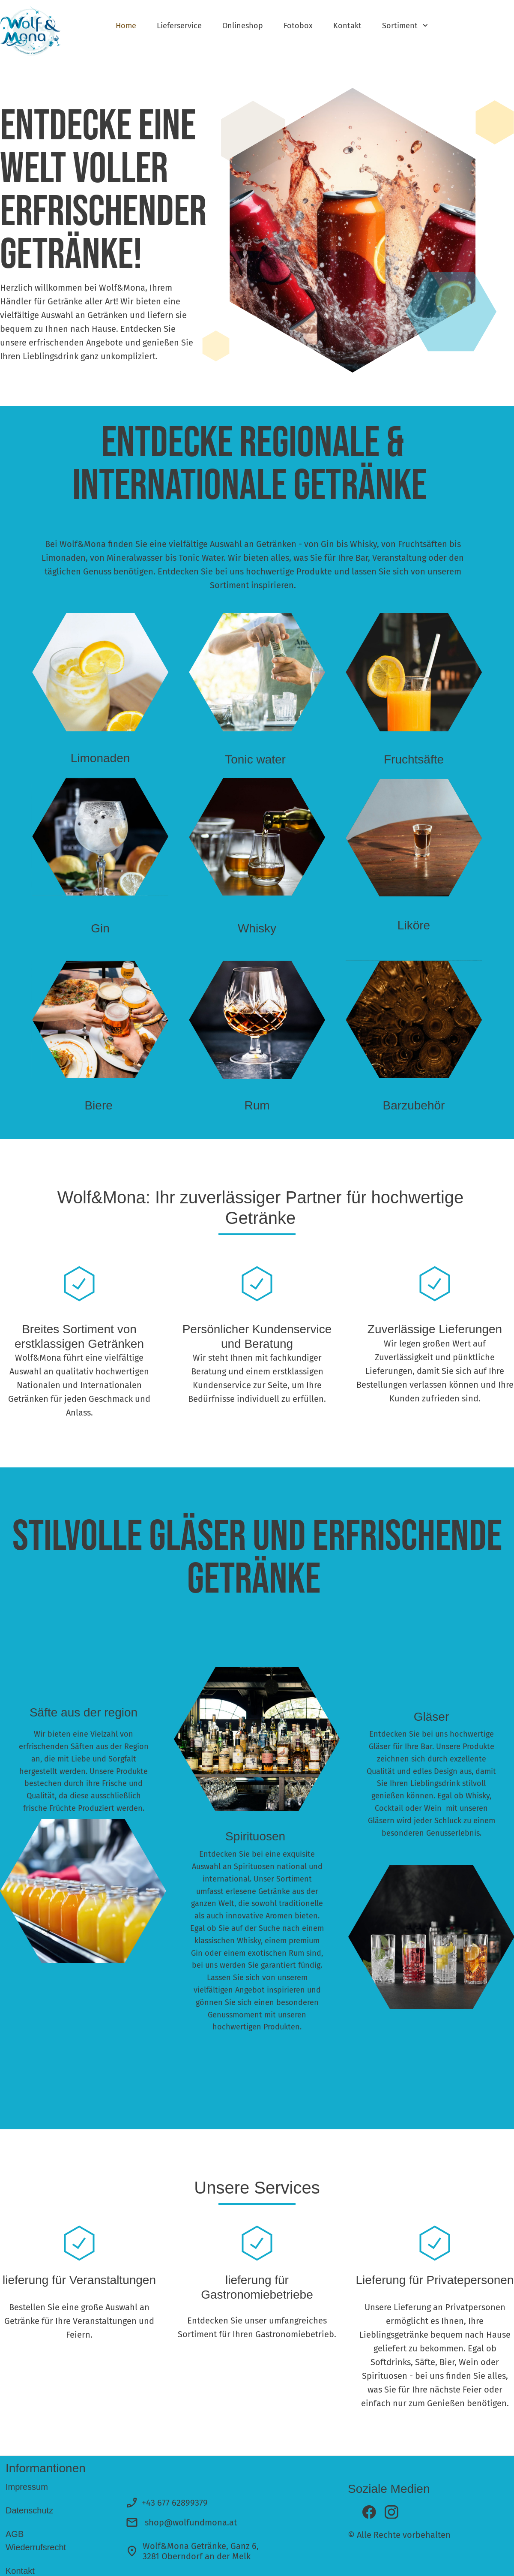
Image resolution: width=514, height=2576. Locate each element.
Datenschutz (29, 2510)
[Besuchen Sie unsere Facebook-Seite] (369, 2512)
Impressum (27, 2487)
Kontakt (20, 2571)
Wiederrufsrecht (37, 2547)
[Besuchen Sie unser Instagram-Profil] (391, 2512)
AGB (15, 2534)
